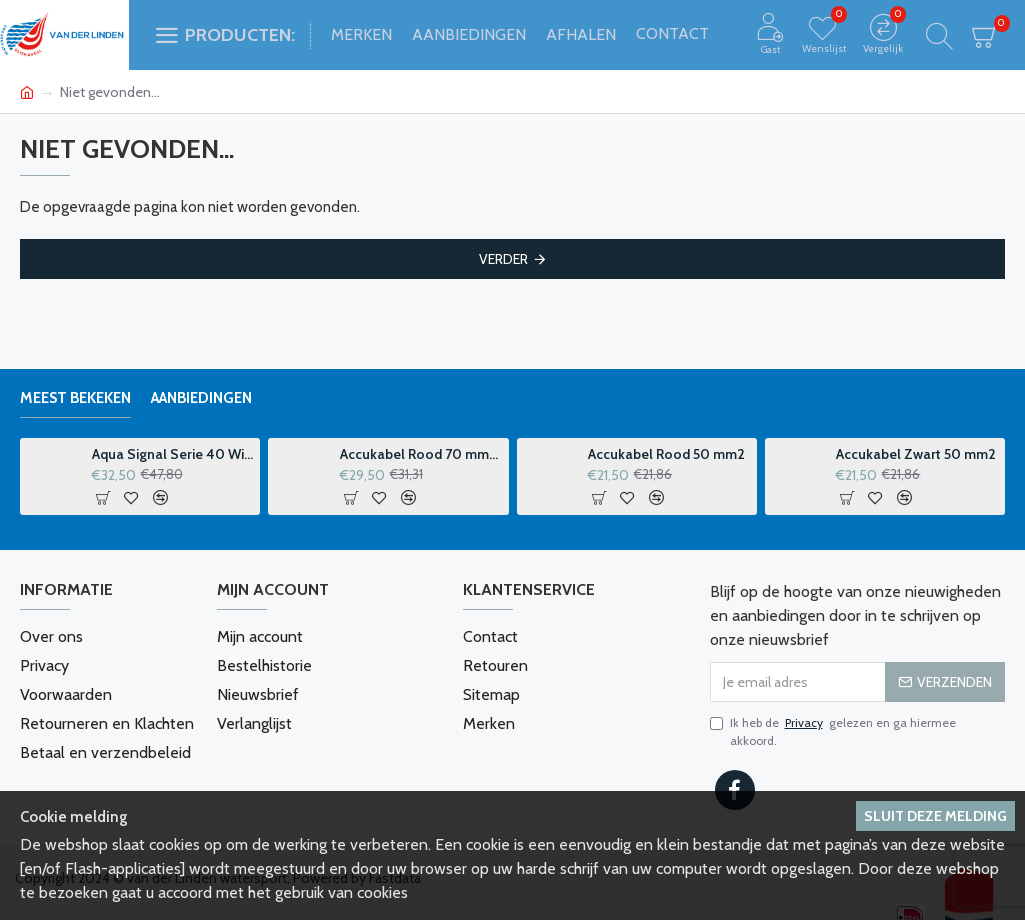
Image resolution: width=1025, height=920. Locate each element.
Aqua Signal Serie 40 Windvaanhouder (173, 454)
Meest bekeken (75, 398)
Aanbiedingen (201, 398)
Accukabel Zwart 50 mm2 (916, 454)
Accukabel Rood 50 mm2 (666, 454)
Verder (503, 259)
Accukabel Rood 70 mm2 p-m (421, 454)
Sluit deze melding (935, 816)
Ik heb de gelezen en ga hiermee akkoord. (833, 731)
